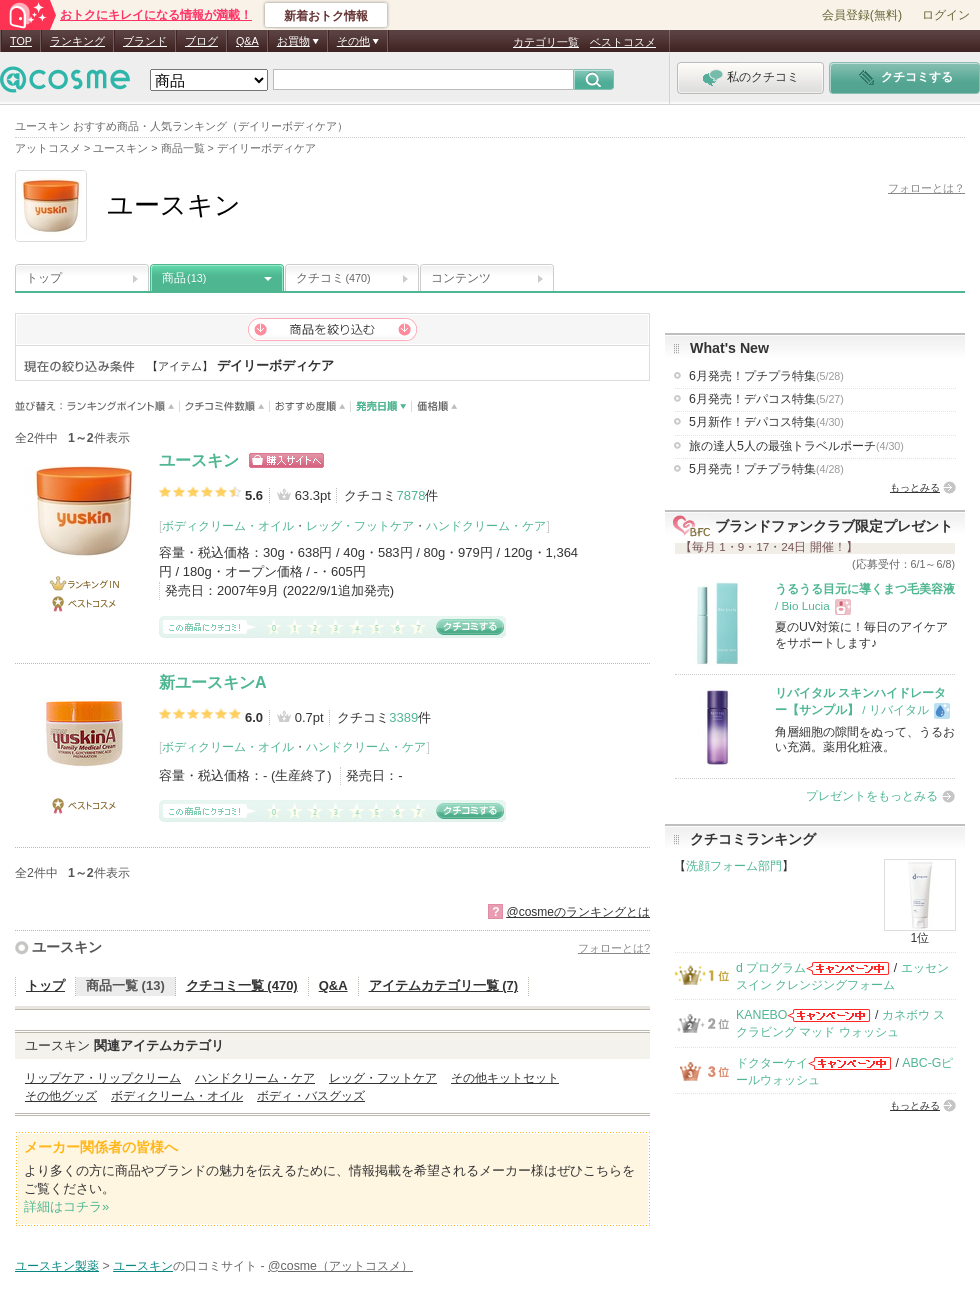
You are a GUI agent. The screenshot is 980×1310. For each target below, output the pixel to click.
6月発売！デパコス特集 (766, 399)
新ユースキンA (213, 682)
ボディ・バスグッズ (311, 1096)
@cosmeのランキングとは (578, 912)
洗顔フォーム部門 (734, 866)
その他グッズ (61, 1096)
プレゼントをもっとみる (872, 796)
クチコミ (333, 278)
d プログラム (771, 968)
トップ (44, 278)
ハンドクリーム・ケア (486, 526)
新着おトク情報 (326, 16)
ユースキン (199, 460)
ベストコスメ (623, 42)
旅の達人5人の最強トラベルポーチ (796, 446)
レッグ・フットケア (360, 526)
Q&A (247, 41)
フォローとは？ (926, 188)
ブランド (145, 41)
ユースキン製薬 (57, 1266)
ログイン (946, 15)
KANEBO (761, 1015)
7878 (410, 495)
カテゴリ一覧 (546, 42)
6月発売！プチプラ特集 (766, 376)
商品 (184, 278)
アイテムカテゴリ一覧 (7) (444, 985)
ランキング (77, 41)
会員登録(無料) (862, 15)
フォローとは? (614, 948)
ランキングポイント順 (123, 406)
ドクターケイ (772, 1063)
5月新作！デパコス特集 (766, 422)
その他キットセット (505, 1078)
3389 (403, 717)
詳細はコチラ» (66, 1206)
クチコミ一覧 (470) (242, 985)
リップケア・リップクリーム (103, 1078)
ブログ (201, 41)
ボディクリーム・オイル (228, 526)
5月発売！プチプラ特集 (766, 469)
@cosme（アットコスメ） (340, 1266)
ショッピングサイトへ (286, 460)
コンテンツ (461, 278)
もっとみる (915, 487)
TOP (21, 41)
